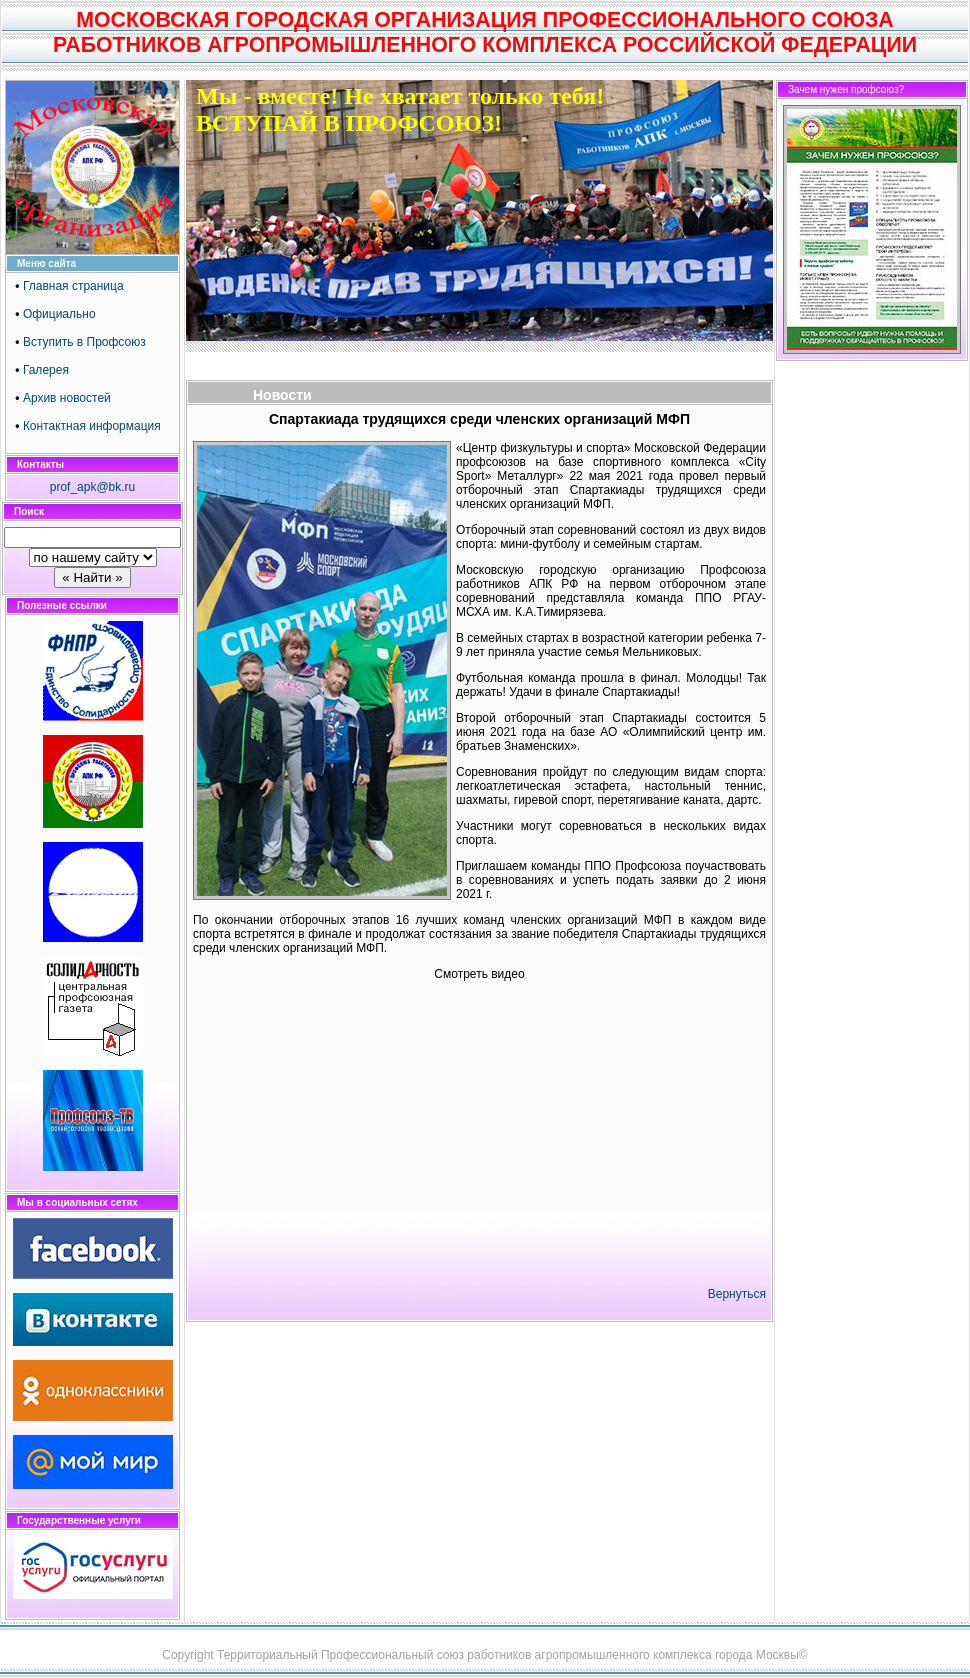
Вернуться (737, 1294)
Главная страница (73, 286)
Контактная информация (92, 426)
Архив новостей (67, 398)
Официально (59, 314)
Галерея (46, 370)
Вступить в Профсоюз (84, 342)
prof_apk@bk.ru (93, 487)
